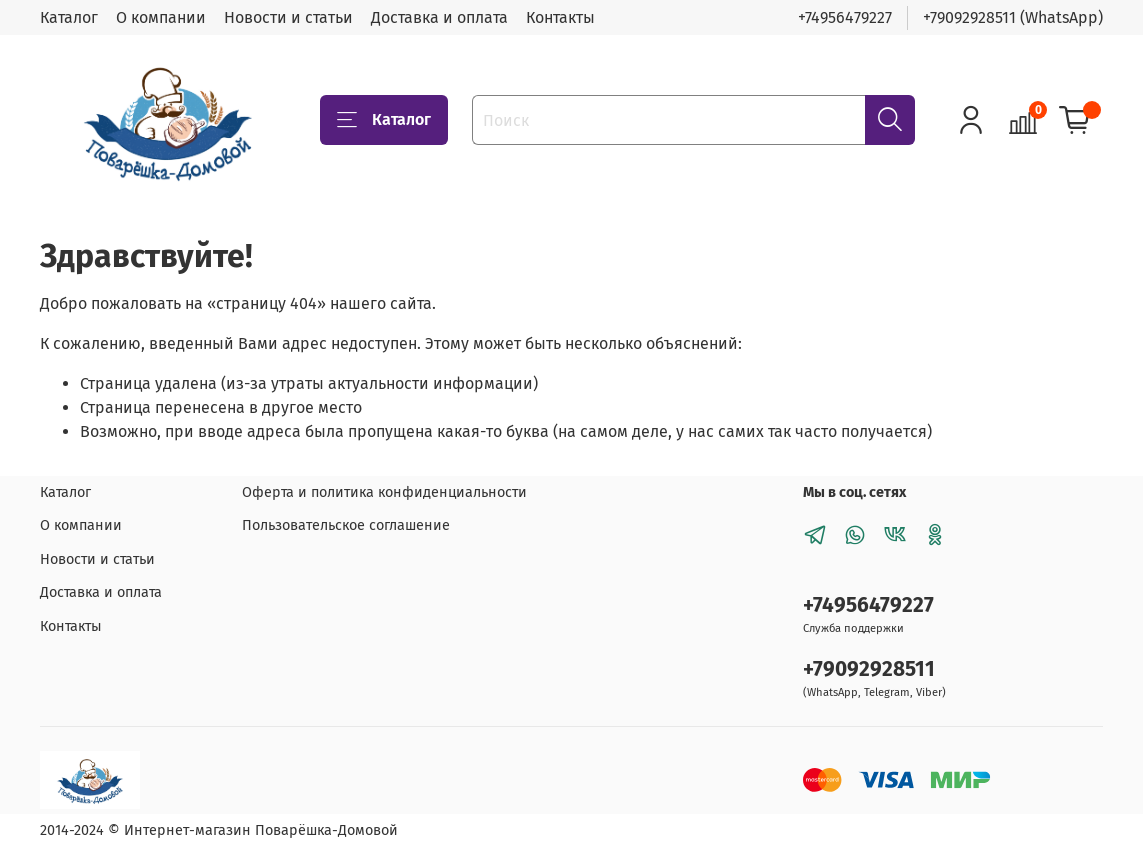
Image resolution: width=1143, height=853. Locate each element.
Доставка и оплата (439, 17)
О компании (161, 17)
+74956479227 (845, 17)
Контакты (560, 17)
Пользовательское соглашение (346, 525)
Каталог (69, 17)
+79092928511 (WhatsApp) (1013, 17)
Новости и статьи (288, 17)
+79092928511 (869, 669)
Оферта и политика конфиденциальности (384, 492)
